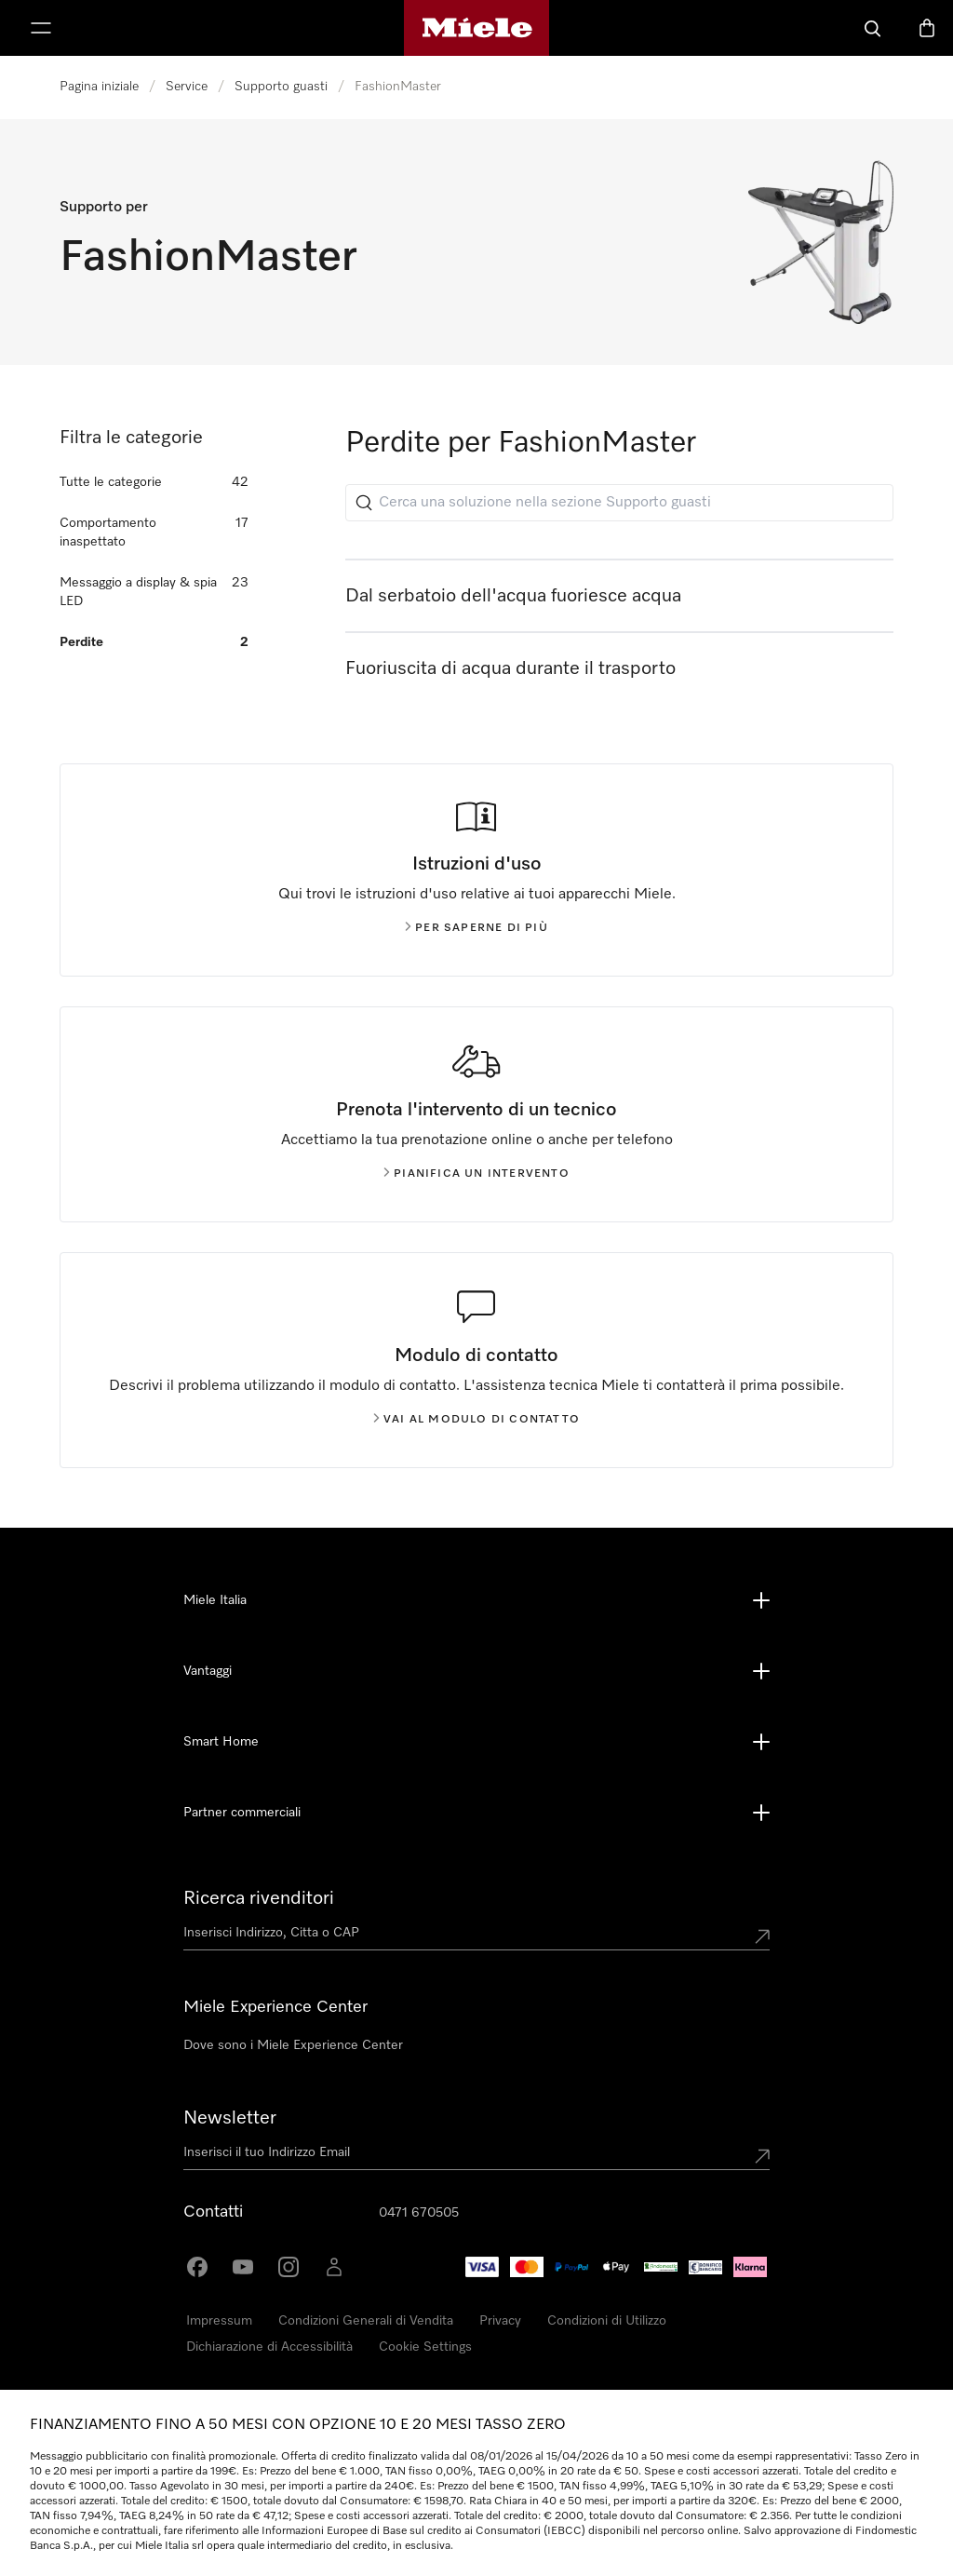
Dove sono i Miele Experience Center (293, 2045)
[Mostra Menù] (41, 28)
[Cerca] (873, 28)
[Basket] (927, 28)
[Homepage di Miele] (477, 28)
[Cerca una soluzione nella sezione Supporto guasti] (619, 502)
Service (187, 86)
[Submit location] (762, 1936)
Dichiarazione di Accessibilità (269, 2346)
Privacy (500, 2320)
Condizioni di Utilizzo (606, 2320)
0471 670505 (419, 2212)
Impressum (219, 2320)
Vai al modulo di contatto (476, 1419)
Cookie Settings (425, 2346)
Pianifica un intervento (476, 1174)
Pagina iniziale (99, 86)
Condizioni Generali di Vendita (365, 2320)
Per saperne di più (476, 928)
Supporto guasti (281, 86)
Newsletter (229, 2118)
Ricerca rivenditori (258, 1898)
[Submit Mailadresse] (762, 2156)
